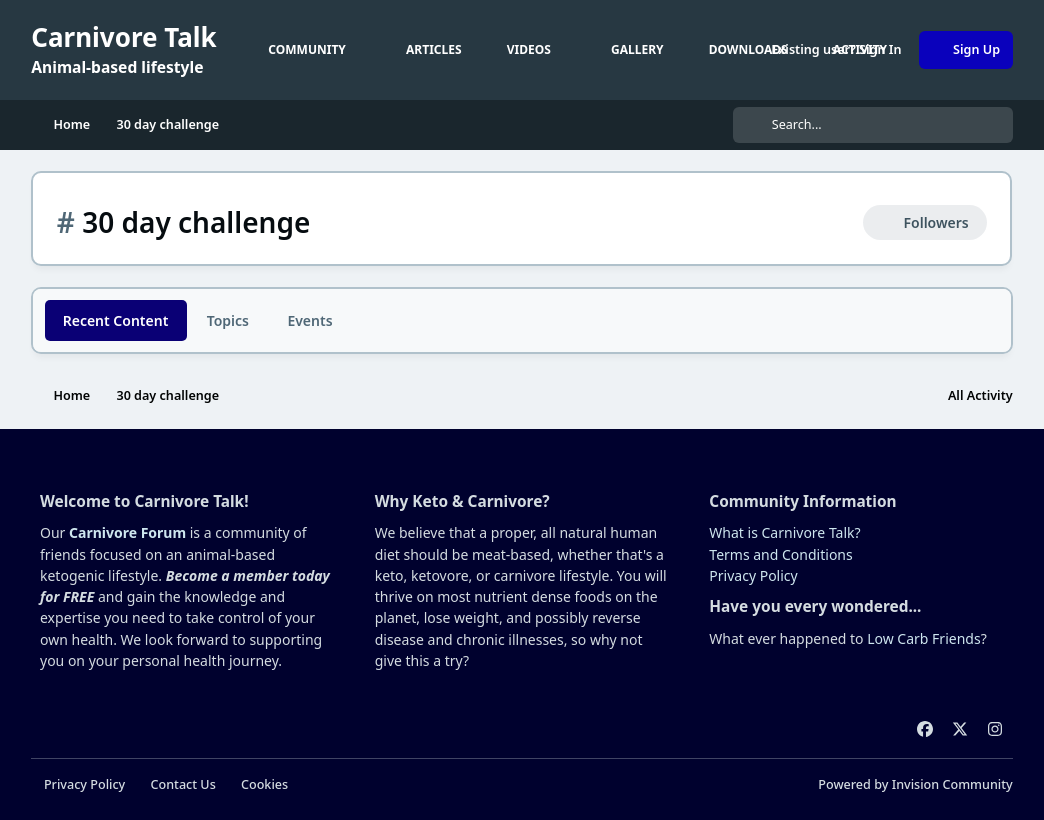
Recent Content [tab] (116, 320)
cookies (162, 769)
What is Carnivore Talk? (784, 682)
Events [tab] (309, 320)
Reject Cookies (945, 761)
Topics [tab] (228, 320)
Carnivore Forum (127, 682)
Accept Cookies (790, 761)
